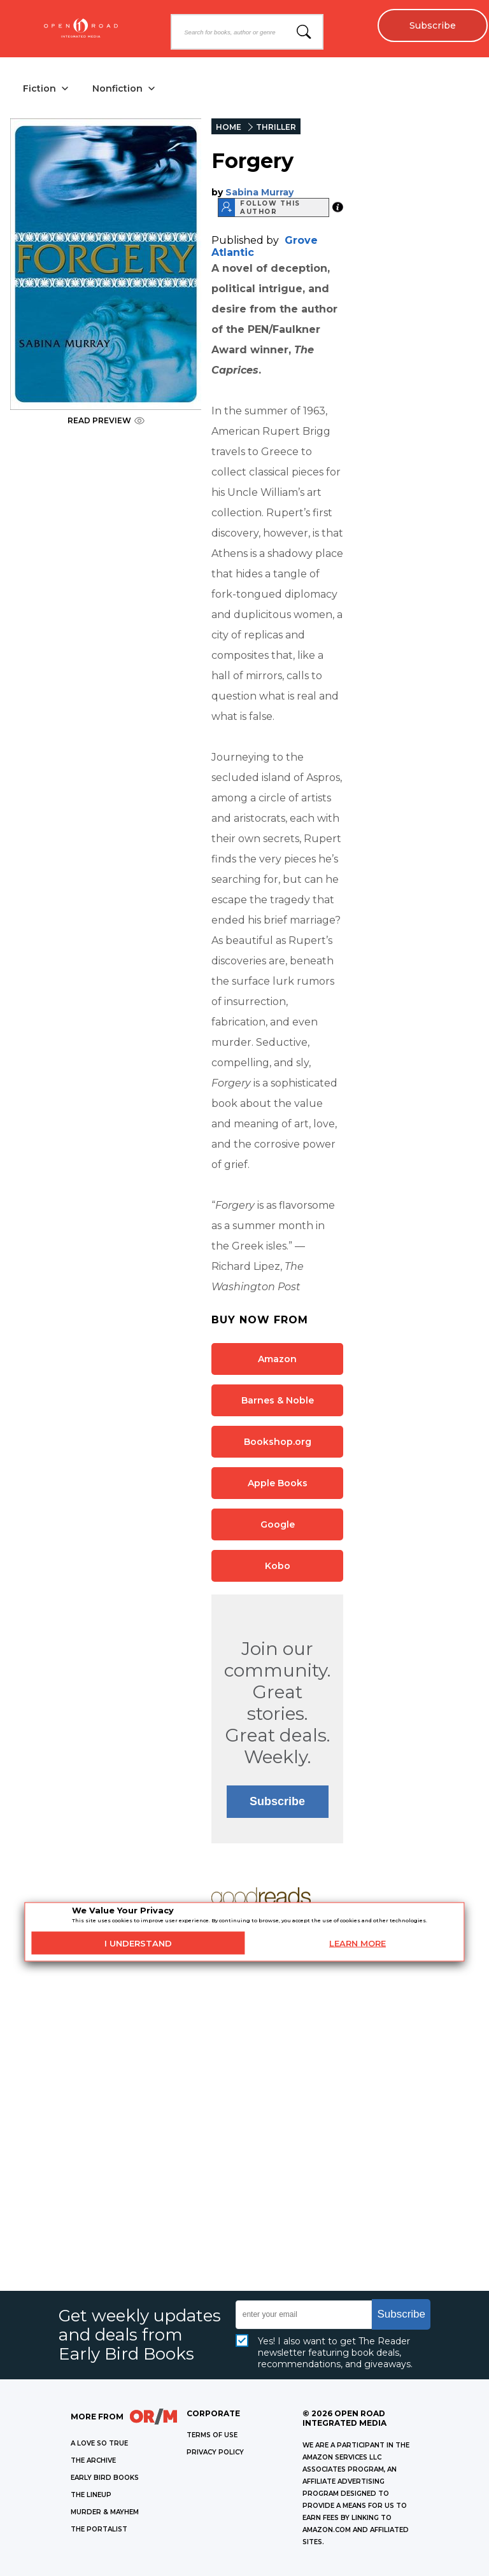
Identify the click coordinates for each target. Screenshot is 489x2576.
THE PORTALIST (99, 2529)
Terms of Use (212, 2435)
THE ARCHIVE (93, 2460)
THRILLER (276, 127)
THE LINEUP (91, 2495)
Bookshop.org (277, 1441)
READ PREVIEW (106, 420)
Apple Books (278, 1483)
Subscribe (432, 25)
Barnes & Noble (277, 1400)
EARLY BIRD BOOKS (105, 2478)
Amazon (277, 1359)
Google (277, 1524)
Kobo (277, 1566)
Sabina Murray (259, 192)
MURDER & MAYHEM (105, 2512)
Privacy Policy (215, 2452)
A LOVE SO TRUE (99, 2443)
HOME (228, 127)
